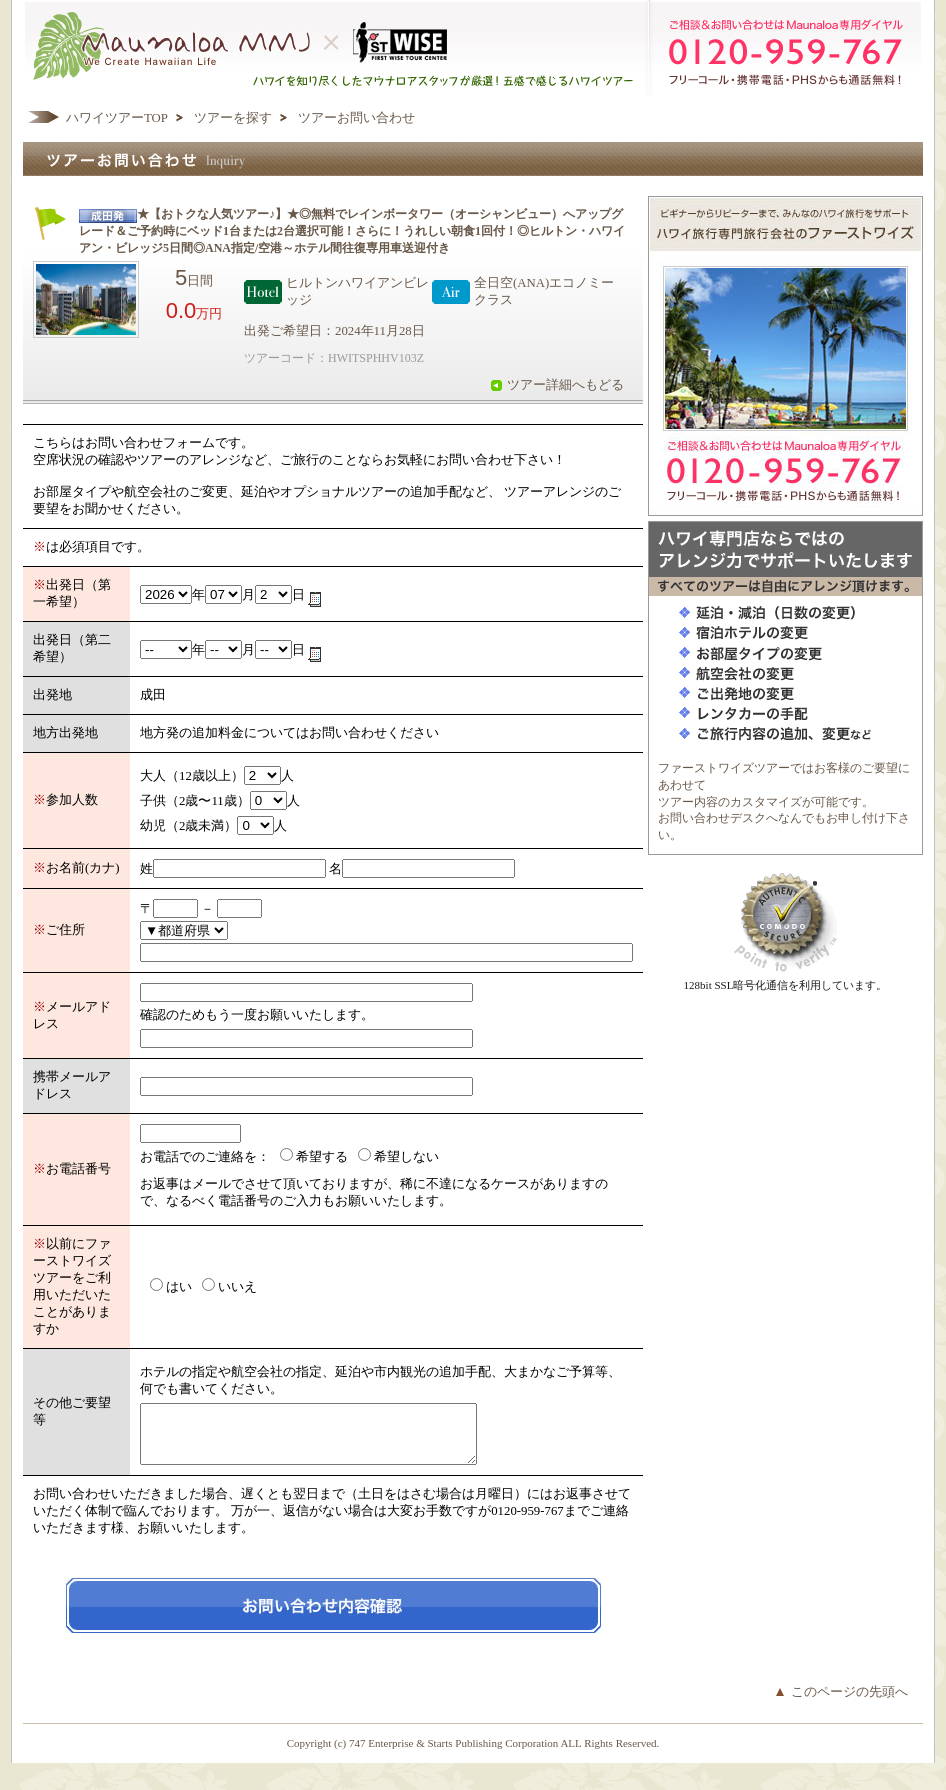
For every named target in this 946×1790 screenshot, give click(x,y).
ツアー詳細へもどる (565, 385)
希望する (322, 1157)
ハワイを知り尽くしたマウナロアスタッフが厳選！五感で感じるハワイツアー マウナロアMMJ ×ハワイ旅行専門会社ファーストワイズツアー (473, 47)
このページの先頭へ (849, 1704)
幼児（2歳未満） (188, 826)
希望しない (406, 1157)
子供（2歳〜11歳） (195, 801)
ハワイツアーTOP (117, 118)
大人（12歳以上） (192, 776)
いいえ (237, 1287)
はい (179, 1287)
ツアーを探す (233, 118)
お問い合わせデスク (712, 818)
